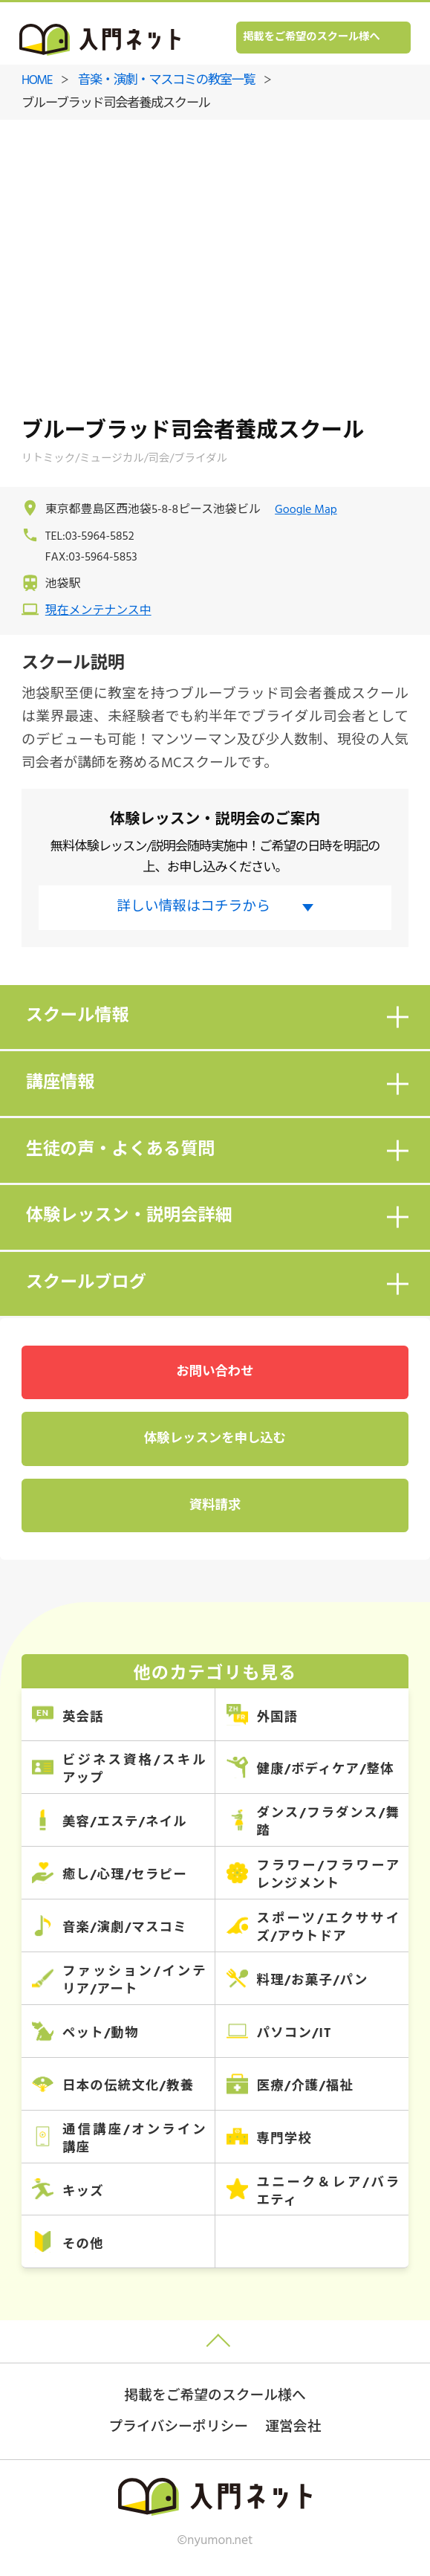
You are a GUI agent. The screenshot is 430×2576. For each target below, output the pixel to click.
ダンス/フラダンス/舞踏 (328, 1822)
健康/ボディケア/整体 (325, 1770)
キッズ (83, 2192)
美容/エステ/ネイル (124, 1822)
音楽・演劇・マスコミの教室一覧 (166, 81)
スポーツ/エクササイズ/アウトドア (328, 1928)
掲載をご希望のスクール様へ (311, 37)
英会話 (83, 1718)
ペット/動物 (100, 2034)
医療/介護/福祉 (305, 2086)
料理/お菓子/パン (312, 1981)
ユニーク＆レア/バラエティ (328, 2192)
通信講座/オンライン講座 (134, 2139)
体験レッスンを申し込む (215, 1439)
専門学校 (284, 2139)
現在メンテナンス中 (98, 611)
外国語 (277, 1718)
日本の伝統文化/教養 (128, 2086)
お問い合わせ (214, 1372)
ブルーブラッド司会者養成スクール (116, 104)
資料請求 (215, 1506)
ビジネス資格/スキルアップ (134, 1770)
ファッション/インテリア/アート (134, 1981)
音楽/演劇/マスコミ (124, 1928)
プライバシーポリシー (179, 2427)
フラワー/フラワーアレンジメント (328, 1875)
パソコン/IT (293, 2034)
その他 (83, 2245)
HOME (37, 81)
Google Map (306, 510)
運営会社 (293, 2427)
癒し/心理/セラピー (124, 1875)
